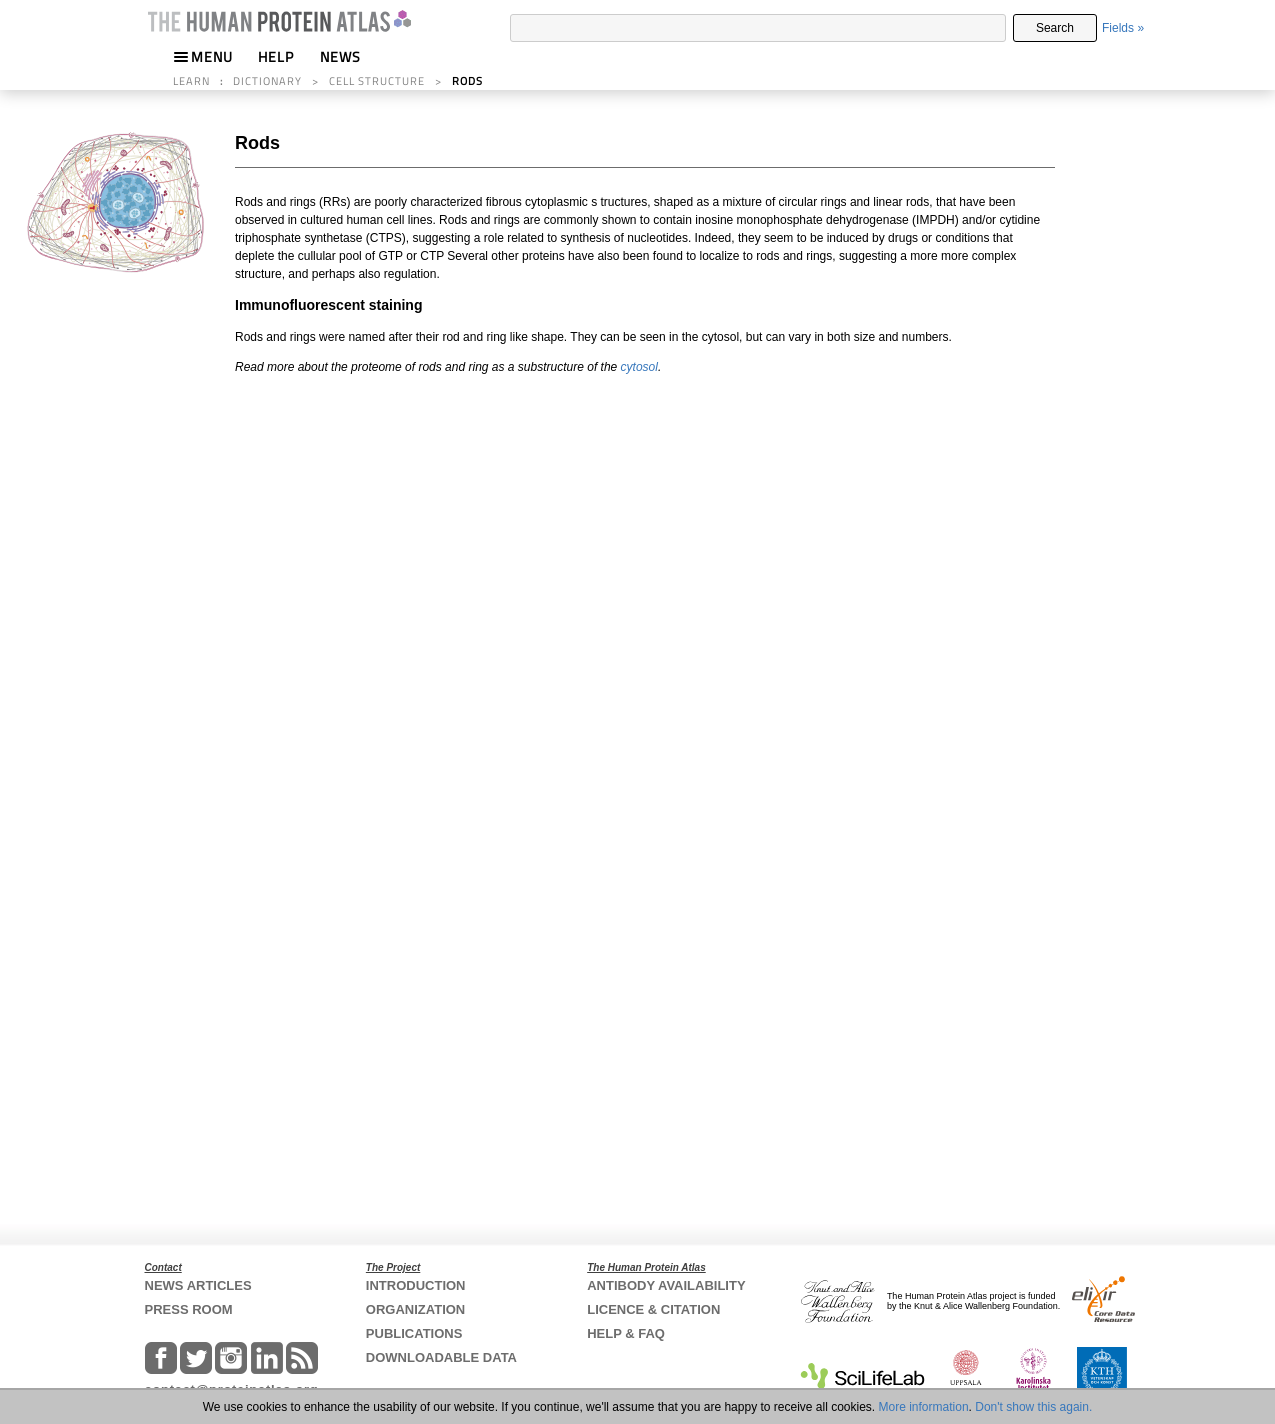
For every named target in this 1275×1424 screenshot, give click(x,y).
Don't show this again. (1033, 1407)
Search (1055, 28)
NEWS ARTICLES (198, 1285)
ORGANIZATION (415, 1309)
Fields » (1123, 28)
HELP (276, 56)
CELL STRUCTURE (377, 81)
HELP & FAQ (626, 1333)
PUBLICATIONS (414, 1333)
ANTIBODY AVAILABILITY (666, 1285)
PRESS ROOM (189, 1309)
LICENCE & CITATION (653, 1309)
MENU (203, 56)
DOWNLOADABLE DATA (441, 1357)
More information (924, 1407)
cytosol (639, 367)
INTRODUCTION (416, 1285)
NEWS (340, 56)
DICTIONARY (267, 81)
